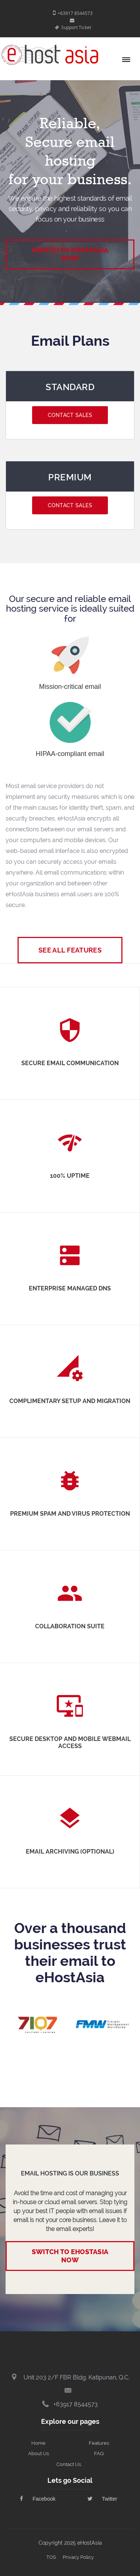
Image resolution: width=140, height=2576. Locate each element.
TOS (51, 2557)
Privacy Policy (78, 2557)
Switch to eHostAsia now (70, 2256)
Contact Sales (70, 415)
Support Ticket (73, 27)
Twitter (102, 2499)
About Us (38, 2453)
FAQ (99, 2453)
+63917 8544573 (73, 13)
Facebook (37, 2499)
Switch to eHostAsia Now (70, 254)
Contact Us (68, 2464)
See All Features (70, 950)
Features (99, 2443)
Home (38, 2443)
